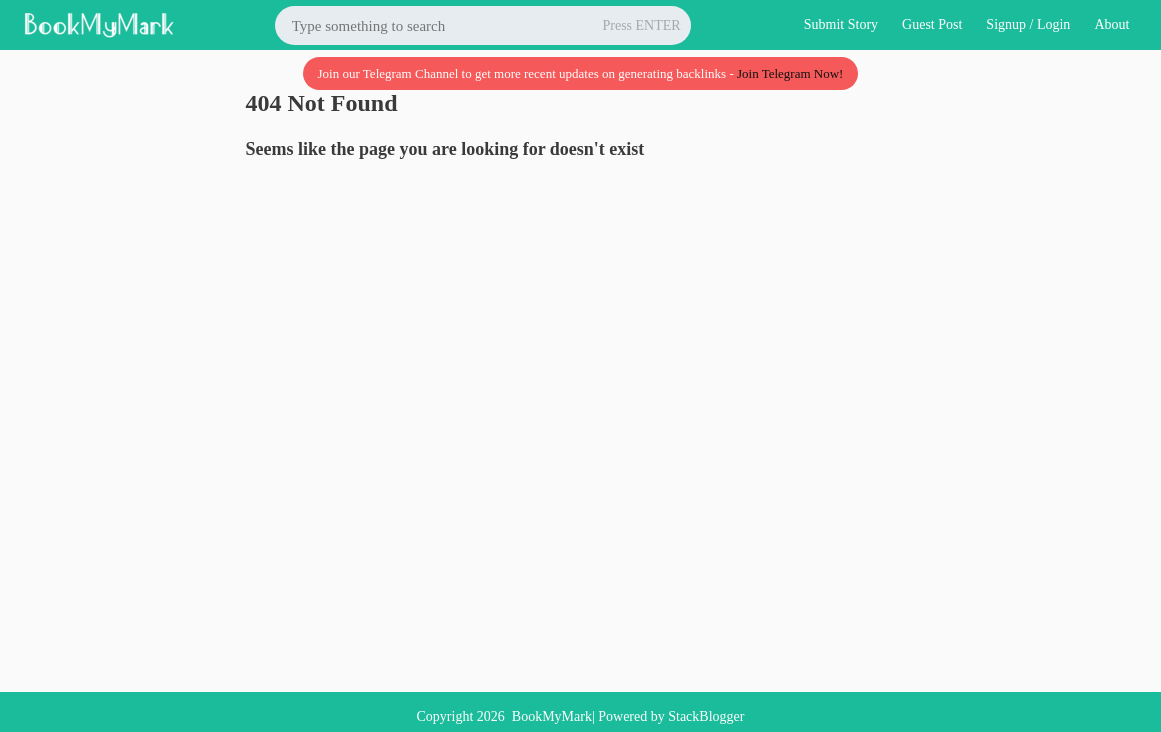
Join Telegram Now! (790, 73)
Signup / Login (1028, 24)
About (1111, 24)
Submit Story (841, 24)
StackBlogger (706, 716)
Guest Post (932, 24)
